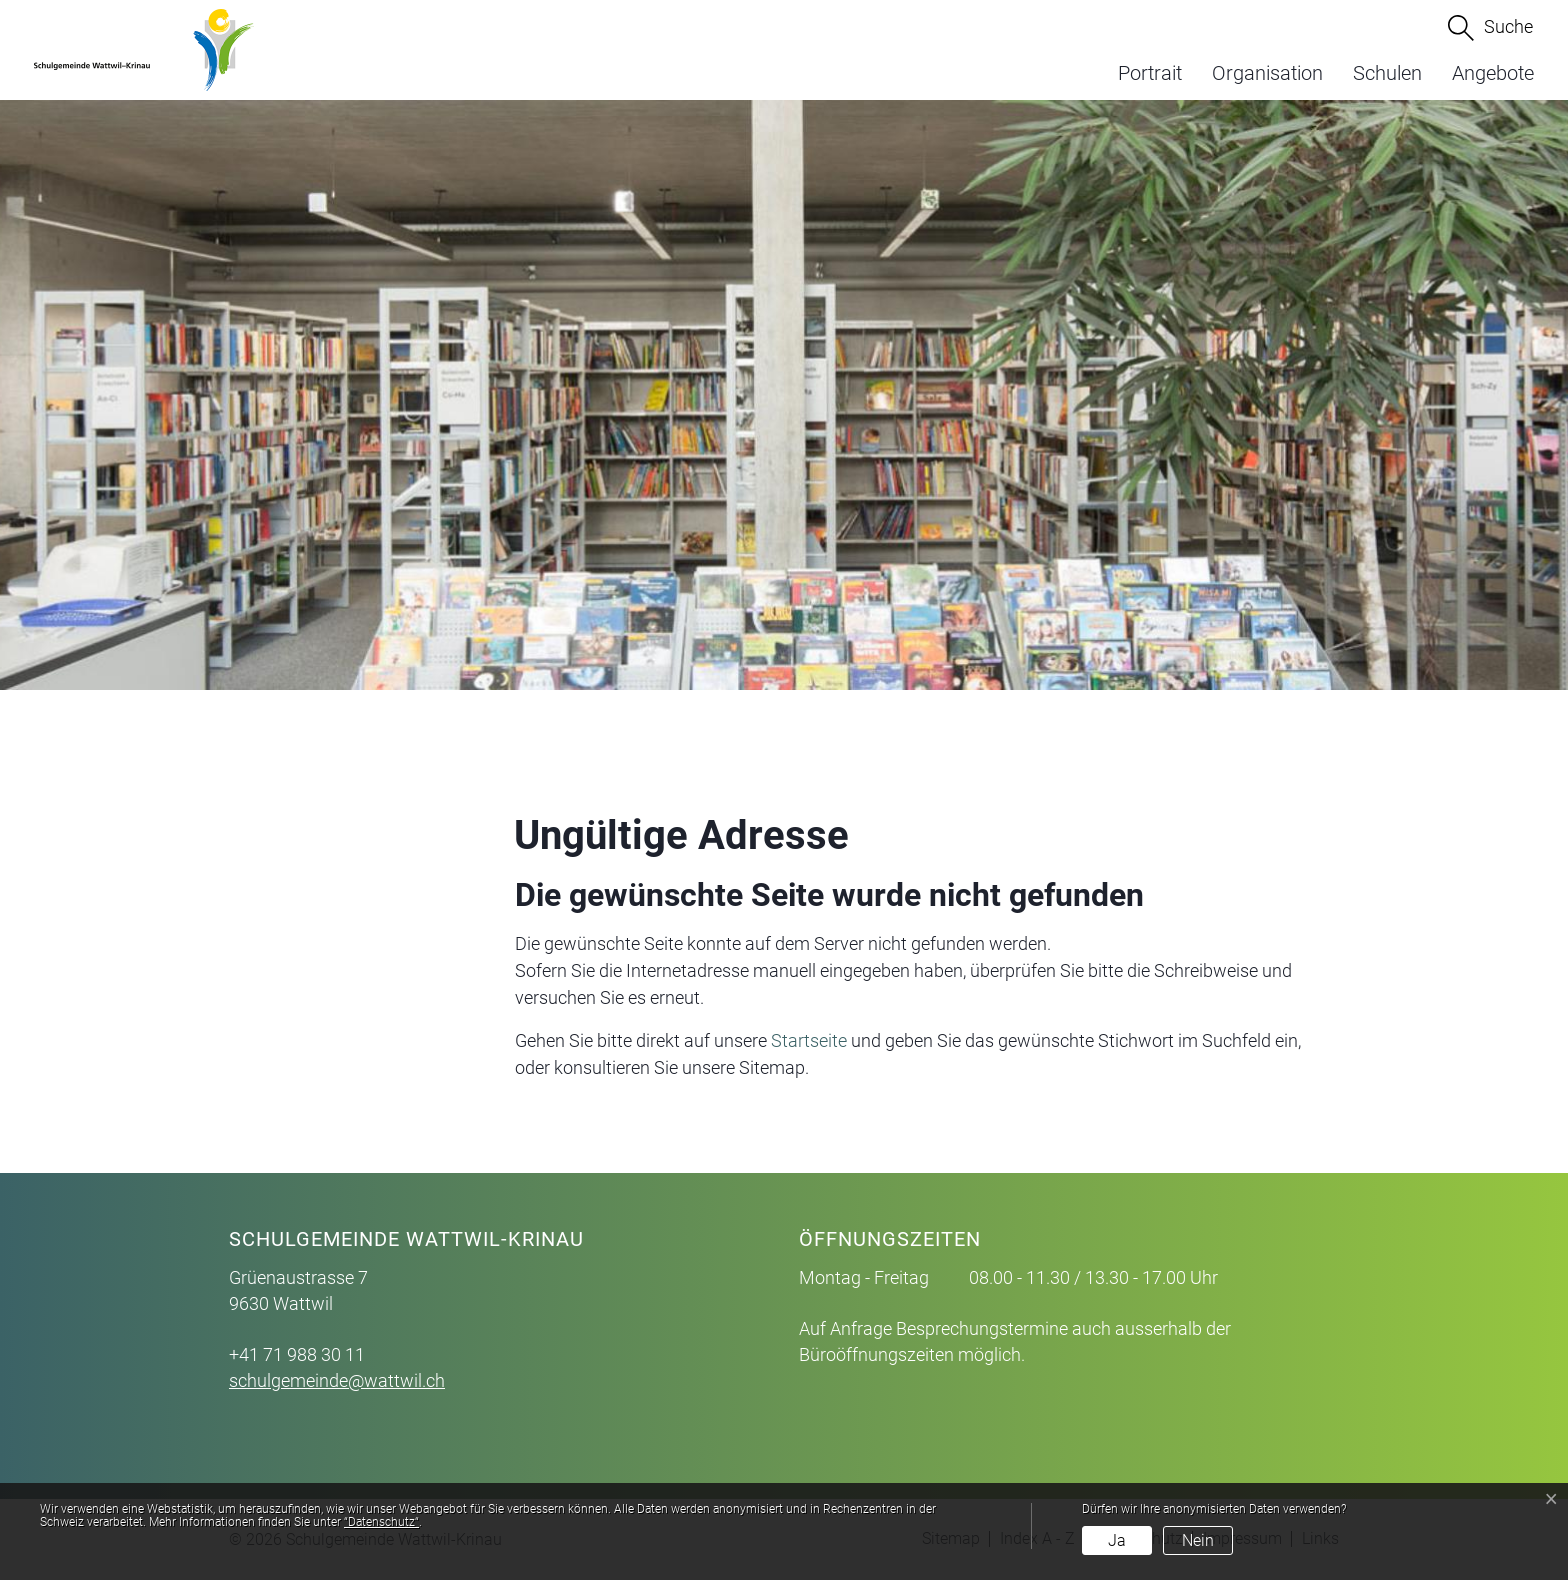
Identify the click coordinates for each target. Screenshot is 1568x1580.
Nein (1198, 1540)
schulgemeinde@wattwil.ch (337, 1380)
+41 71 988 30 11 (297, 1354)
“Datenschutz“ (381, 1522)
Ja (1117, 1540)
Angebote (1493, 73)
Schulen (1387, 73)
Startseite (809, 1040)
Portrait (1150, 73)
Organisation (1267, 73)
